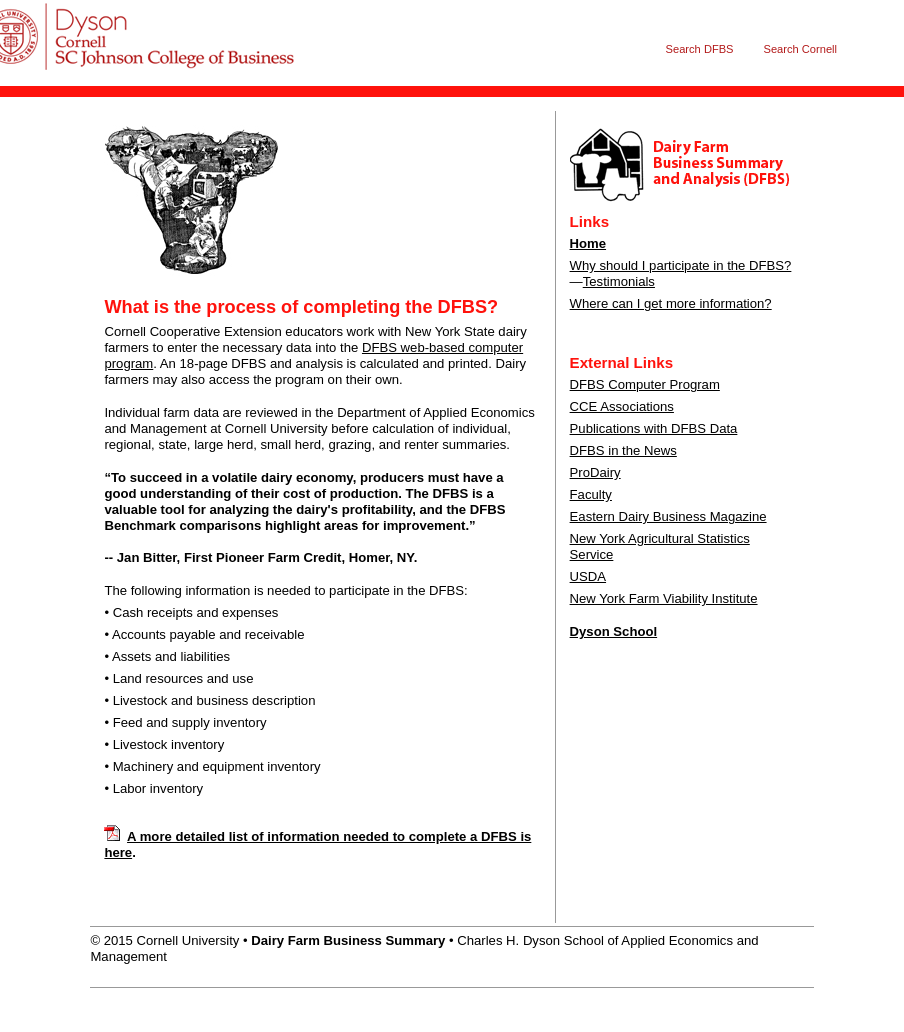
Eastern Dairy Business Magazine (668, 516)
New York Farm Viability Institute (664, 598)
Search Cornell (800, 49)
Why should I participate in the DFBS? (681, 265)
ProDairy (595, 472)
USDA (588, 576)
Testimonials (619, 281)
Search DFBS (700, 49)
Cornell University (142, 19)
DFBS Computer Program (645, 384)
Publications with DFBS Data (654, 428)
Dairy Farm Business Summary (142, 56)
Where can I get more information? (671, 303)
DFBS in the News (623, 450)
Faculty (591, 494)
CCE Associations (622, 406)
